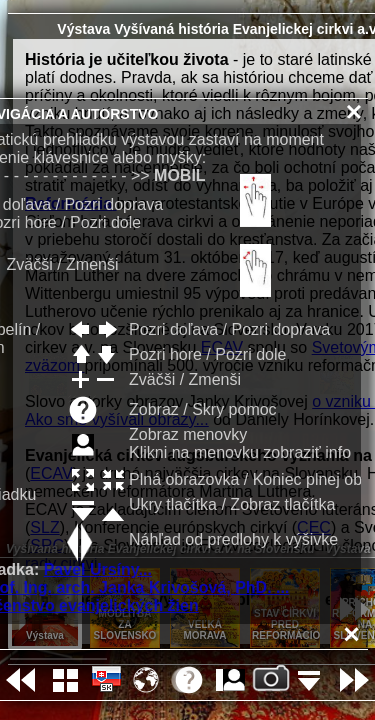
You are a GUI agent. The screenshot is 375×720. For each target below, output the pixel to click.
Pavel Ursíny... (98, 569)
